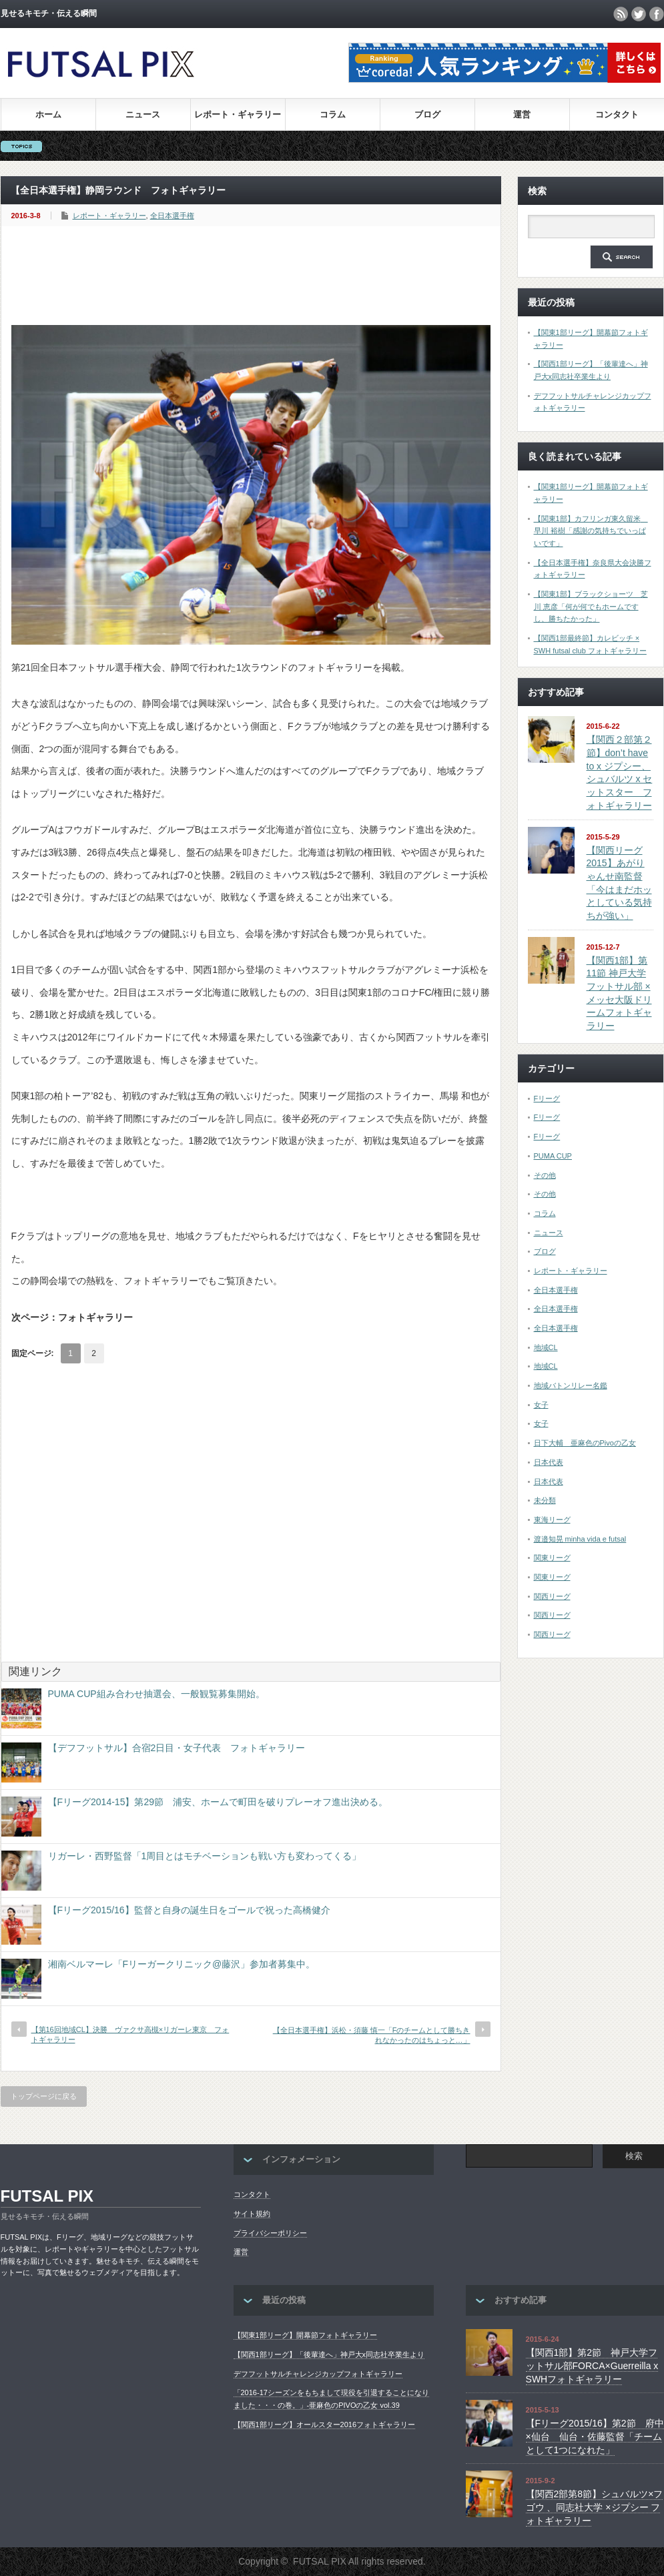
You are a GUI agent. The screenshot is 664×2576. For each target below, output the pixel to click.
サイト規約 (252, 2214)
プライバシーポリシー (270, 2233)
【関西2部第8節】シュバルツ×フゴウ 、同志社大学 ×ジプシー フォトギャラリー (594, 2507)
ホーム (48, 114)
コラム (333, 114)
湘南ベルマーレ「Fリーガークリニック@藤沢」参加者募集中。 (182, 1964)
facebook (656, 14)
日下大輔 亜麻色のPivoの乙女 (585, 1443)
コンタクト (617, 114)
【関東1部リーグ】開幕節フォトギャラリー (305, 2335)
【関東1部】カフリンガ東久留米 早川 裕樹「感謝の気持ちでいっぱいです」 (591, 531)
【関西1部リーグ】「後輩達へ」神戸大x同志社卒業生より (329, 2354)
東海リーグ (552, 1520)
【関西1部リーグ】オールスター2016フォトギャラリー (325, 2425)
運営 (522, 114)
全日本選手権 (172, 216)
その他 (545, 1175)
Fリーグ (547, 1098)
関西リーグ (552, 1596)
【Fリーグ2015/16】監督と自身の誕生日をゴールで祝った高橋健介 (189, 1910)
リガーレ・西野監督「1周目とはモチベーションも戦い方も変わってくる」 (205, 1856)
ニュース (142, 114)
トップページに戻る (44, 2096)
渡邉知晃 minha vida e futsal (580, 1539)
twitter (638, 14)
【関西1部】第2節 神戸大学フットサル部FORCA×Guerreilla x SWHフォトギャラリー (592, 2365)
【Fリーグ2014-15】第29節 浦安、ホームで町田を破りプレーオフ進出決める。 (218, 1802)
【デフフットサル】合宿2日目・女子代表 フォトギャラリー (177, 1747)
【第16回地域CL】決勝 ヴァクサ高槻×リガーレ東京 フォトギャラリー (130, 2034)
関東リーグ (552, 1558)
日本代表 (548, 1462)
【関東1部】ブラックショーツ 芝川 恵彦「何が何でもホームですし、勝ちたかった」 (591, 606)
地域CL (546, 1347)
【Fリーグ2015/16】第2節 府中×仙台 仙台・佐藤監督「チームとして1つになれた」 (595, 2436)
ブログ (427, 114)
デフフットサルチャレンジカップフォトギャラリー (318, 2374)
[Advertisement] (254, 276)
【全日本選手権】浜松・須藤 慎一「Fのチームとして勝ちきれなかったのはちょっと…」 (371, 2035)
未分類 (545, 1500)
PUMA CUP (553, 1156)
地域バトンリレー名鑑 (570, 1385)
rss (620, 14)
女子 (541, 1405)
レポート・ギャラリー (237, 114)
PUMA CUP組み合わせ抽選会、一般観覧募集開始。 (156, 1693)
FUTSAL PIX (47, 2196)
